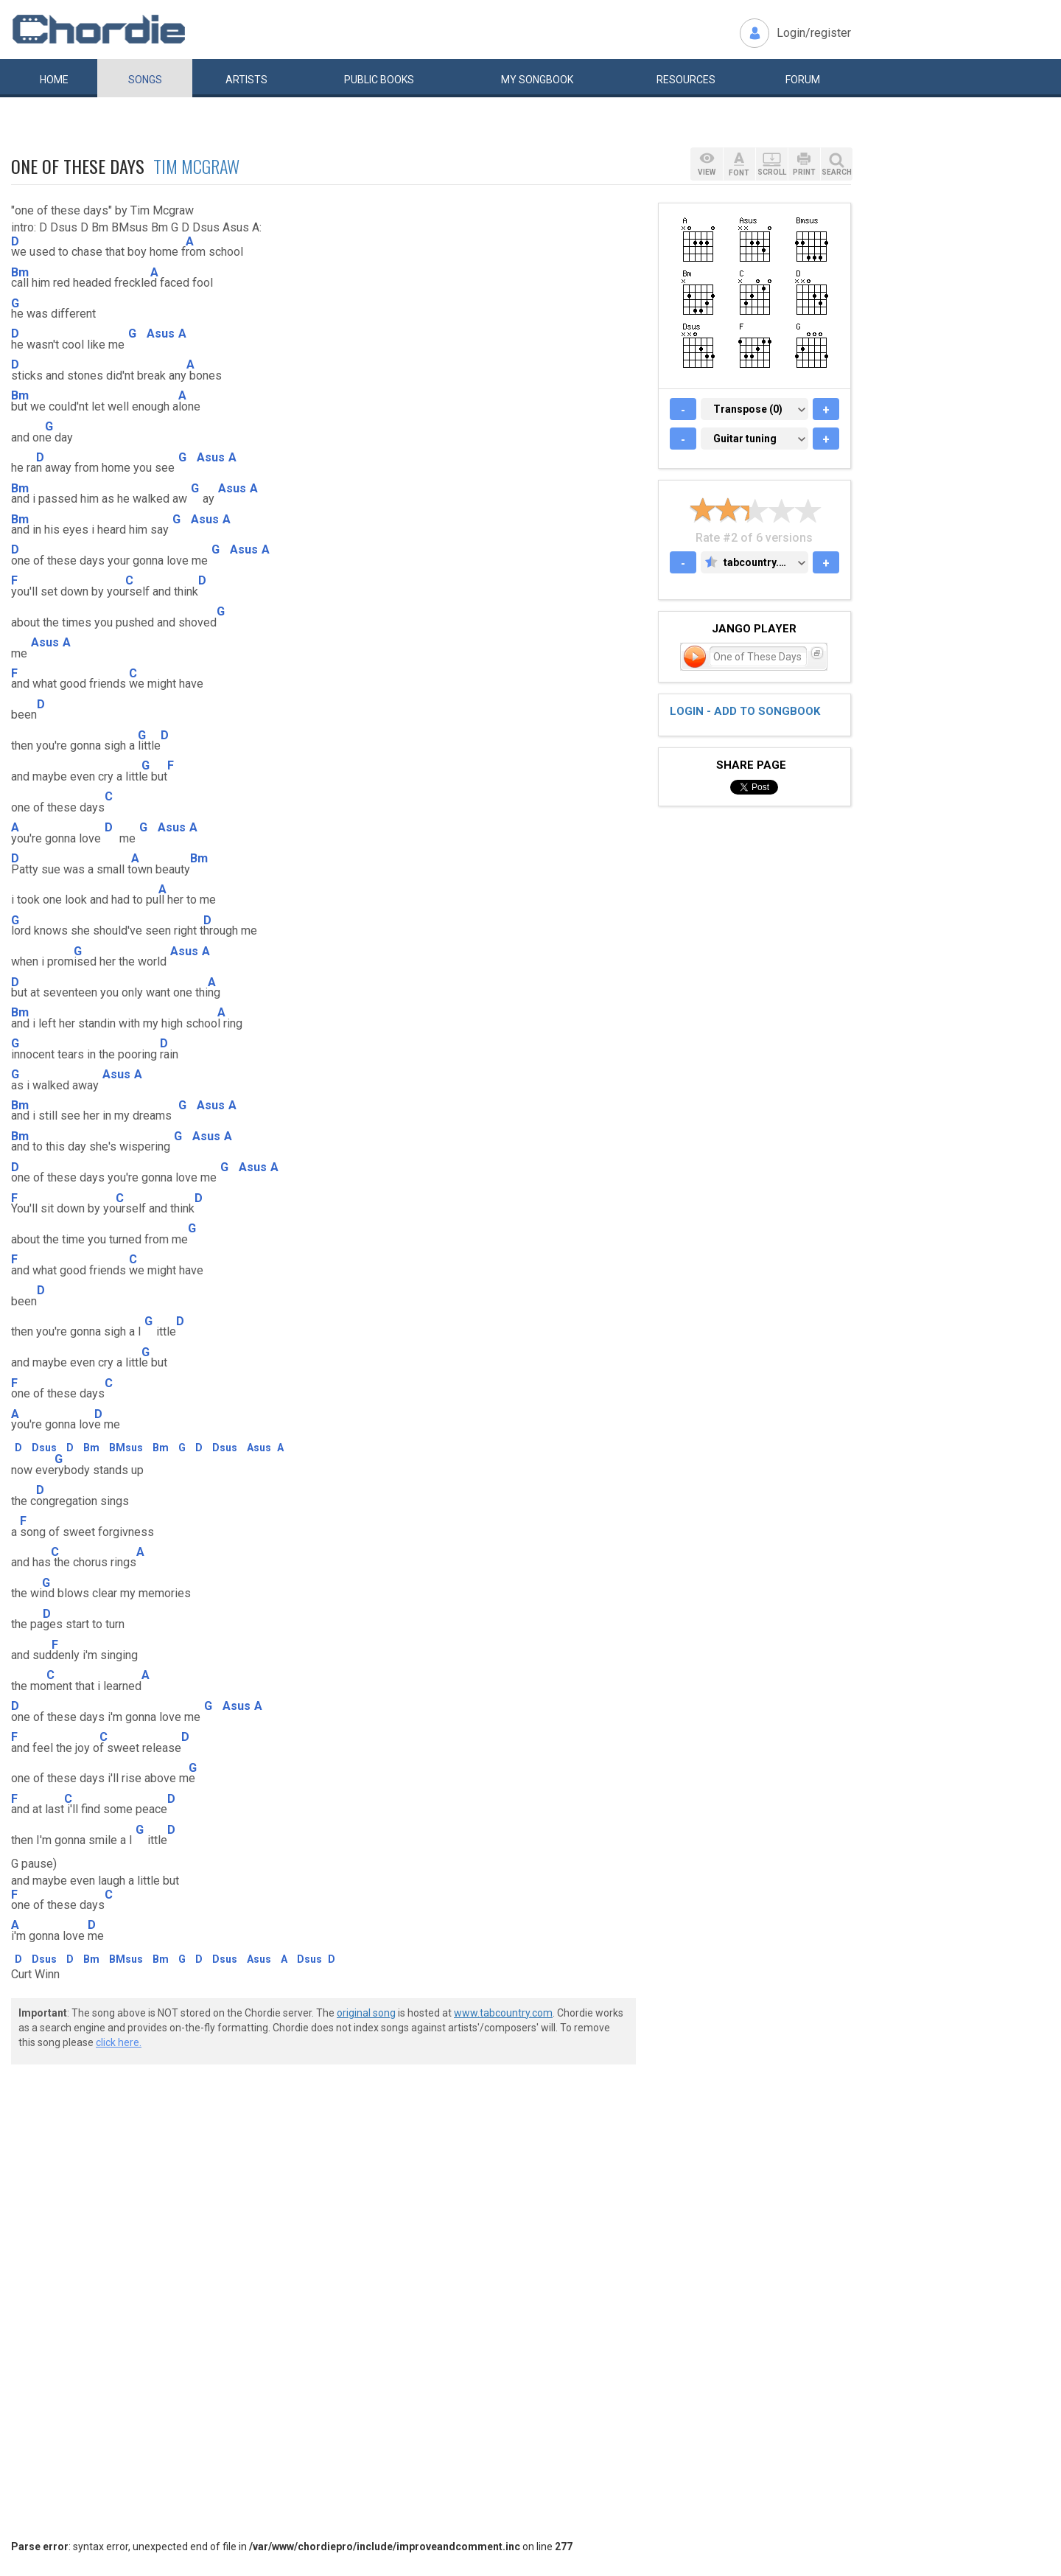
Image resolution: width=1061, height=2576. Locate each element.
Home (54, 79)
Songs (145, 79)
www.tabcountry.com (503, 2013)
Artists (246, 79)
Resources (685, 79)
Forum (802, 79)
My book (537, 79)
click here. (118, 2042)
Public (379, 79)
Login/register (814, 33)
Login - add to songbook (745, 711)
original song (366, 2013)
